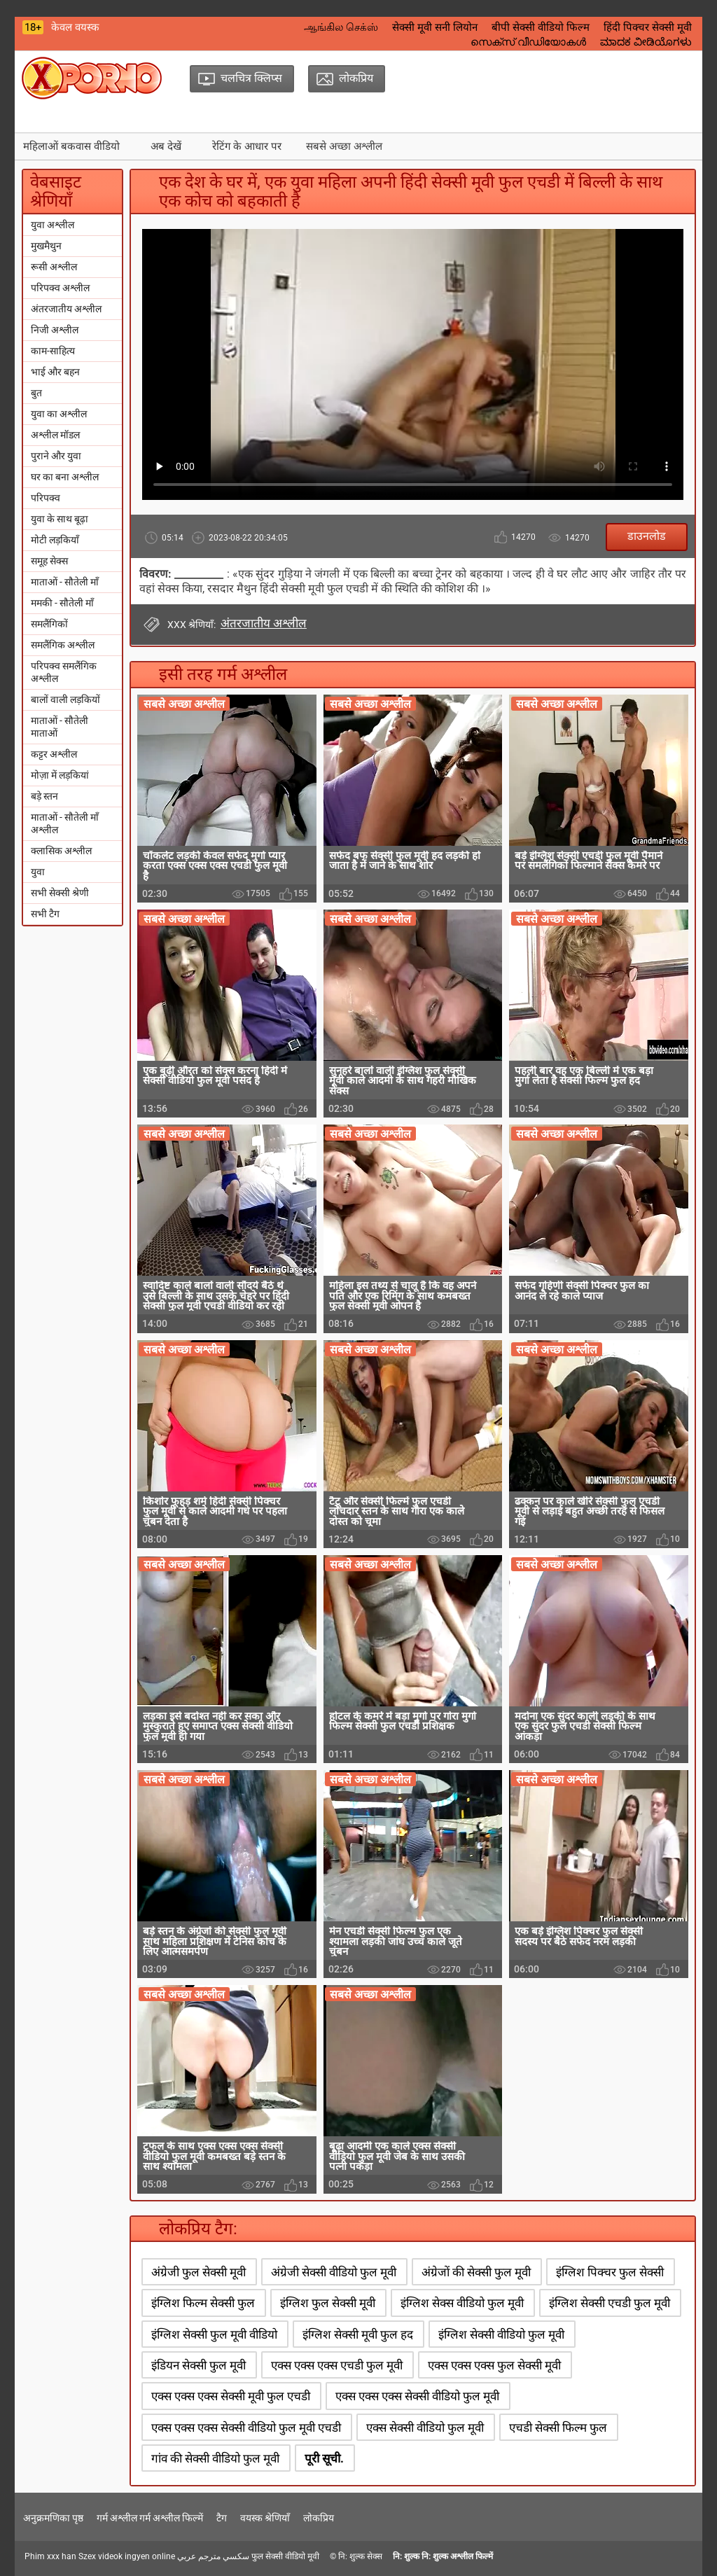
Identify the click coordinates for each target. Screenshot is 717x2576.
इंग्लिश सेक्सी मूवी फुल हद (357, 2334)
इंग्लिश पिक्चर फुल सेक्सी (610, 2272)
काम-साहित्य (53, 350)
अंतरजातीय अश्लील (66, 308)
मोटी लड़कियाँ (55, 539)
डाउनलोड (646, 536)
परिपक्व (45, 497)
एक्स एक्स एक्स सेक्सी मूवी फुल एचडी (230, 2396)
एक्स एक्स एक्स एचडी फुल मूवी (337, 2365)
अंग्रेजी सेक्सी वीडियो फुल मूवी (333, 2272)
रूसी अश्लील (54, 266)
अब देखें (166, 146)
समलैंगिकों (49, 623)
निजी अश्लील (54, 329)
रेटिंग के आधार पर (246, 146)
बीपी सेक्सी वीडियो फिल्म (541, 27)
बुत (36, 392)
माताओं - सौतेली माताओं (59, 727)
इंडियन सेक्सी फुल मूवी (198, 2365)
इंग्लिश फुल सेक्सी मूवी (327, 2303)
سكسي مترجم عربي (213, 2556)
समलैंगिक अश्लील (63, 644)
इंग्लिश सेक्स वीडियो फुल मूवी (462, 2303)
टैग (221, 2517)
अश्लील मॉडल (55, 434)
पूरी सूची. (324, 2458)
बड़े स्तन (44, 796)
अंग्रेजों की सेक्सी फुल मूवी (476, 2272)
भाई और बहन (55, 371)
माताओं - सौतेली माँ (65, 581)
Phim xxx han (50, 2556)
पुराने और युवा (56, 455)
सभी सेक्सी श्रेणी (60, 892)
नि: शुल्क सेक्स (360, 2556)
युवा (38, 871)
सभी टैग (45, 913)
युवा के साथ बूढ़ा (59, 518)
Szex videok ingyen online (126, 2556)
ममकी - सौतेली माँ (62, 602)
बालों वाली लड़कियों (65, 699)
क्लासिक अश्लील (61, 850)
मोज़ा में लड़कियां (60, 775)
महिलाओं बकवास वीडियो (71, 146)
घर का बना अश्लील (65, 476)
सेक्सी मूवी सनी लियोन (435, 27)
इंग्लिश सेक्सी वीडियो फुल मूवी (501, 2334)
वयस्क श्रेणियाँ (265, 2517)
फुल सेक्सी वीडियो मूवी (285, 2556)
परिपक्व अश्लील (60, 287)
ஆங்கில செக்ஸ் (341, 27)
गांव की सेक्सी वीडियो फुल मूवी (215, 2458)
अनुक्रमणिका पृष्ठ (53, 2517)
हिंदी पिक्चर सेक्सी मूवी (648, 27)
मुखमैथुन (46, 245)
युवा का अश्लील (59, 413)
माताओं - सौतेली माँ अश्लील (65, 823)
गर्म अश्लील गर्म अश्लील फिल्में (150, 2517)
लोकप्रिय (318, 2517)
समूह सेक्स (49, 560)
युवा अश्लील (52, 224)
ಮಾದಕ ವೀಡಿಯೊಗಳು (646, 42)
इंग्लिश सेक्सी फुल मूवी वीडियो (214, 2334)
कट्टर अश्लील (54, 754)
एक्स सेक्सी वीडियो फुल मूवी (425, 2428)
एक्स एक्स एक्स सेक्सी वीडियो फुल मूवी (417, 2396)
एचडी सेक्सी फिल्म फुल (558, 2428)
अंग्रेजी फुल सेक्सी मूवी (198, 2272)
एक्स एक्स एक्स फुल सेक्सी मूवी (494, 2365)
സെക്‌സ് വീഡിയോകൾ (528, 42)
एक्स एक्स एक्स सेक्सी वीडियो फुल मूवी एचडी (246, 2428)
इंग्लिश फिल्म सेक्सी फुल (203, 2303)
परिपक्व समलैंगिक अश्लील (64, 672)
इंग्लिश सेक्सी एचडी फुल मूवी (609, 2303)
